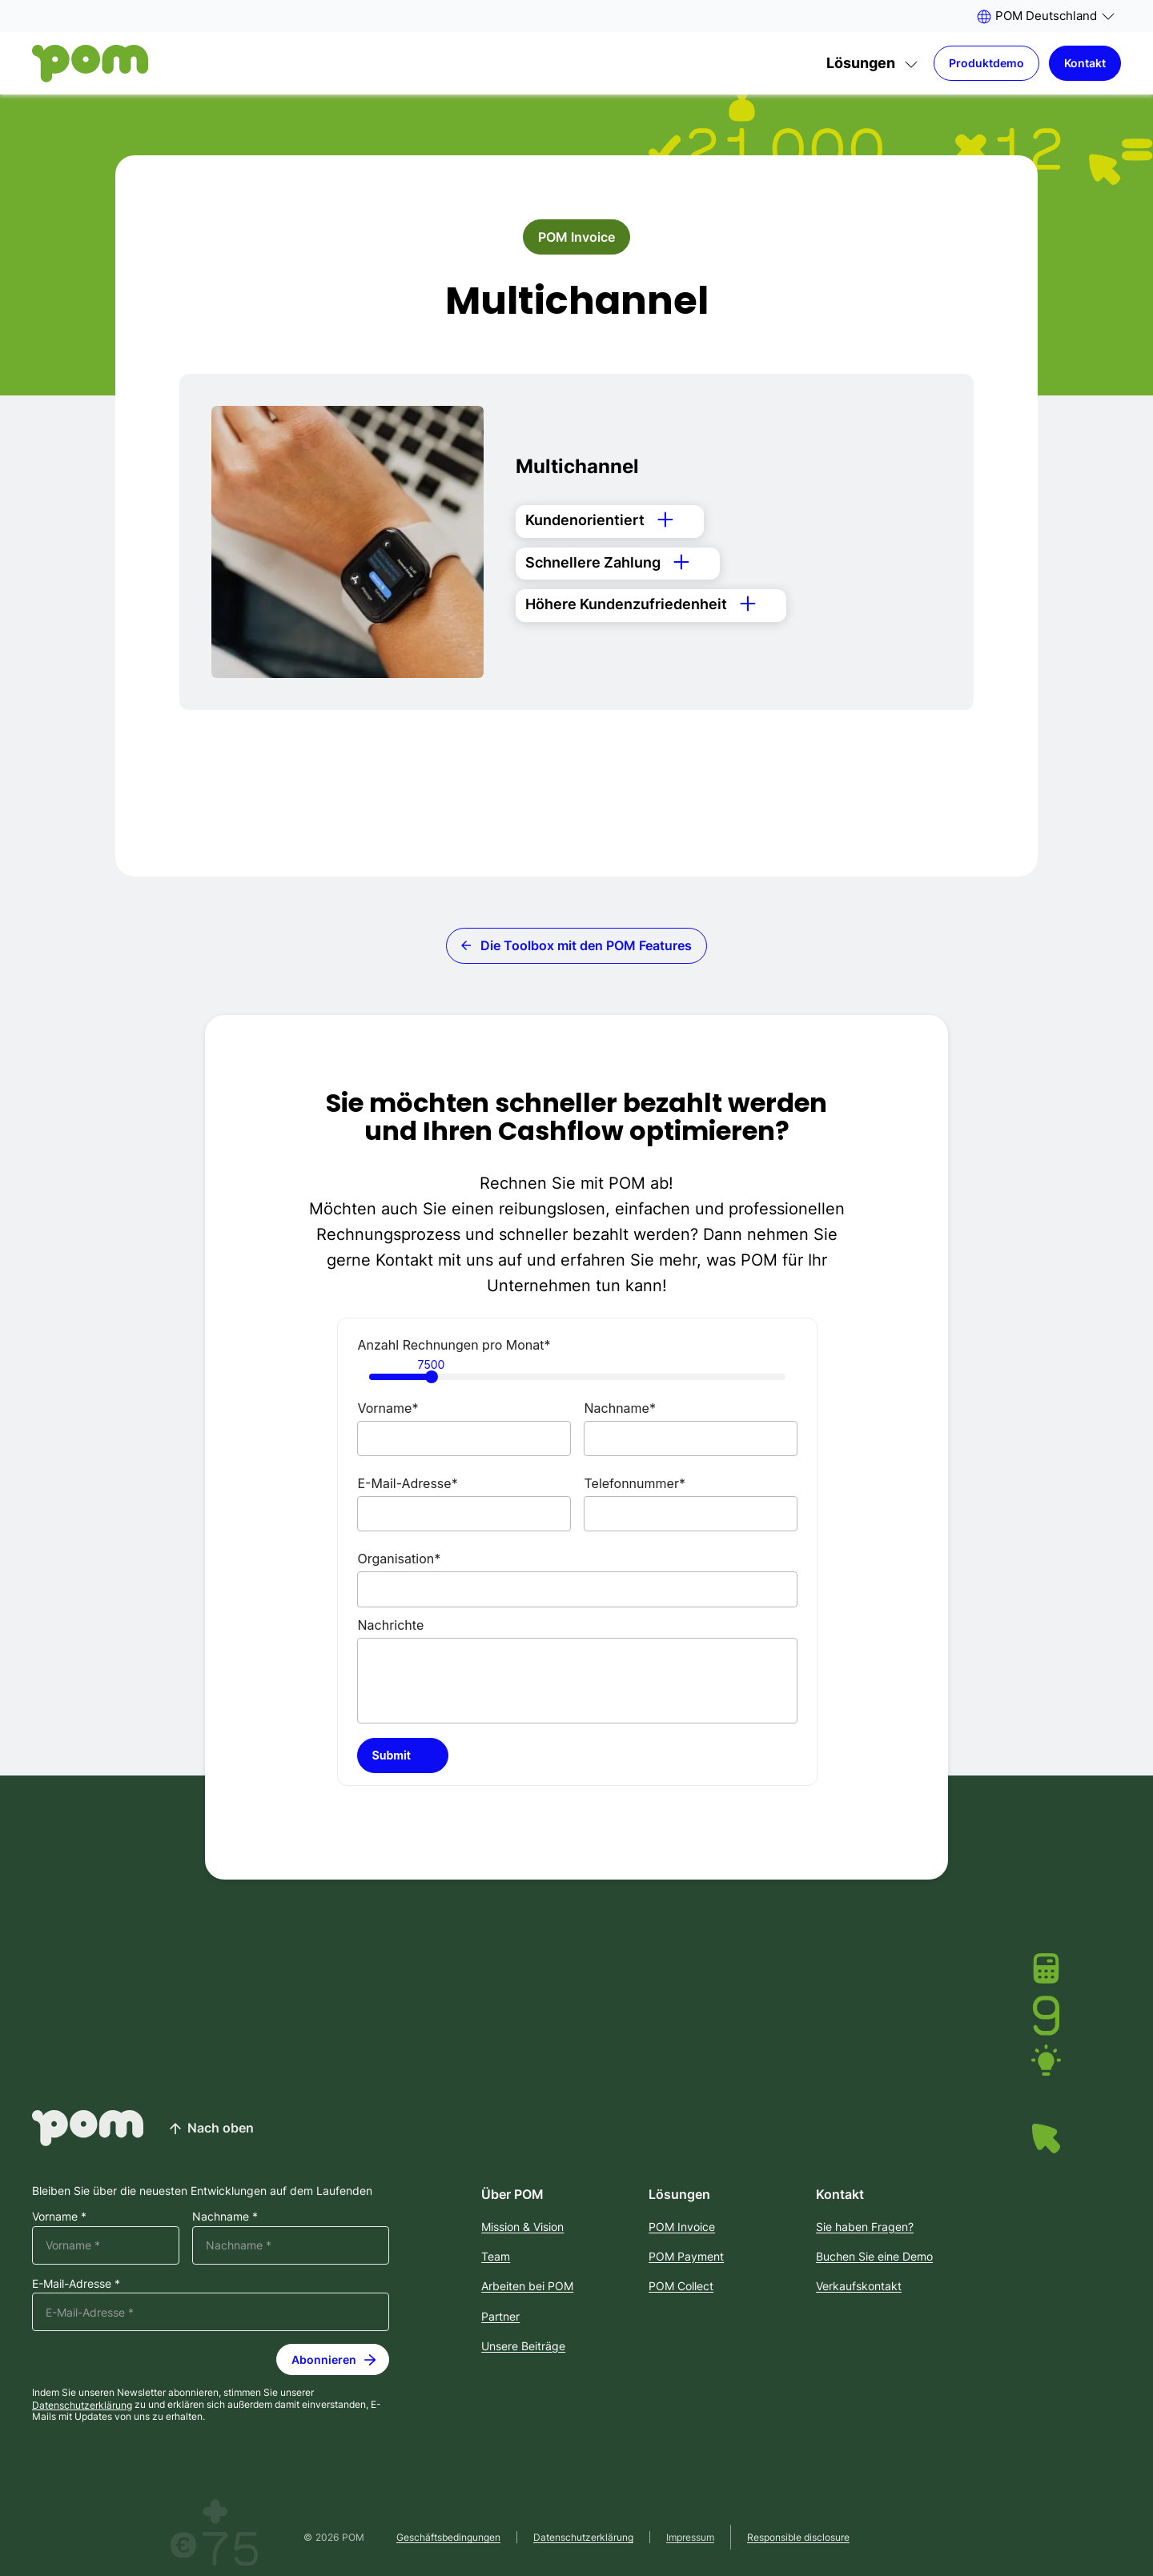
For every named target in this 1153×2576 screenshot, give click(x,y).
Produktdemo (986, 63)
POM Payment (686, 2256)
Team (495, 2256)
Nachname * (225, 2216)
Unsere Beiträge (523, 2346)
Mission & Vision (522, 2226)
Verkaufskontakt (859, 2286)
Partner (500, 2316)
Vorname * (59, 2216)
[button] (1045, 15)
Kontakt (1085, 63)
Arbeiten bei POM (527, 2286)
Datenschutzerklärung (82, 2404)
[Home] (90, 63)
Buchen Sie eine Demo (874, 2256)
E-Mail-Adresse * (76, 2283)
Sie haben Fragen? (865, 2226)
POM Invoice (576, 237)
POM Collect (681, 2286)
